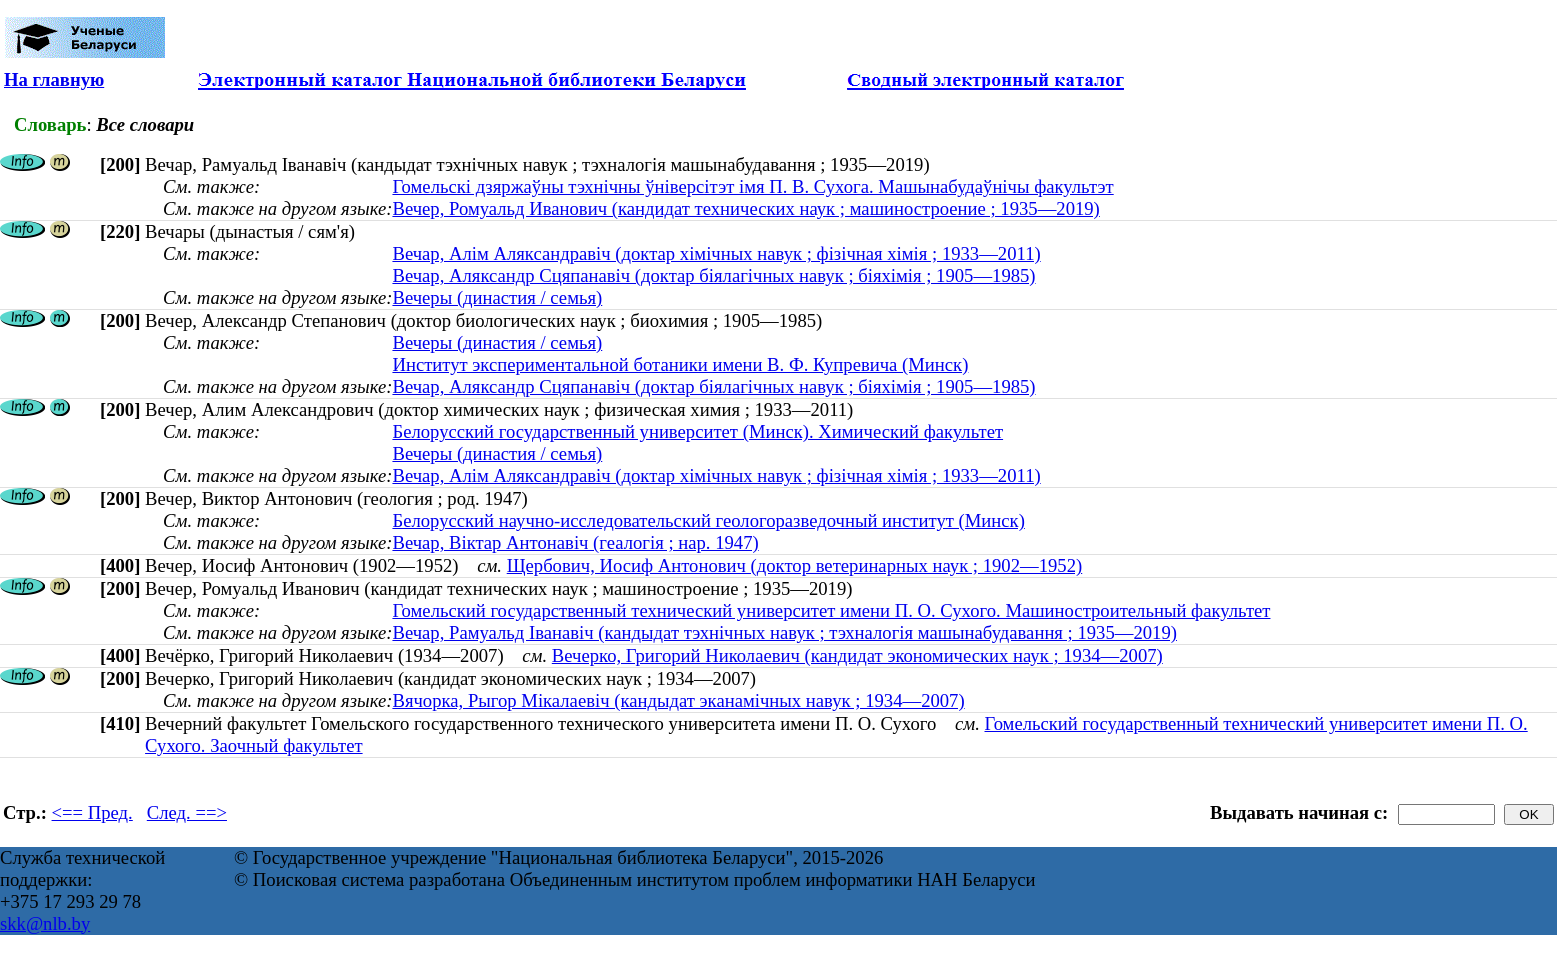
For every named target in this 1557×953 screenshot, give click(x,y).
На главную (54, 79)
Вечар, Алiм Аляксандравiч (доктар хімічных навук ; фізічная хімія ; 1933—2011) (716, 253)
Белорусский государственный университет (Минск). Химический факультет (697, 431)
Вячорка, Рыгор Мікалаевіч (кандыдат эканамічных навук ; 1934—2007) (678, 700)
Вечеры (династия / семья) (497, 297)
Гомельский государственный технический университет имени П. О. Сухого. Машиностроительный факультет (831, 610)
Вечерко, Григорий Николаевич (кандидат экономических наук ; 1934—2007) (857, 655)
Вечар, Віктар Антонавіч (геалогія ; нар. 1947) (575, 542)
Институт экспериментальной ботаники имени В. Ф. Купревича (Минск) (680, 364)
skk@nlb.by (45, 923)
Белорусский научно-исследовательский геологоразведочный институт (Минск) (708, 520)
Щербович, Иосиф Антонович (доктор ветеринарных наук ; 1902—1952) (795, 565)
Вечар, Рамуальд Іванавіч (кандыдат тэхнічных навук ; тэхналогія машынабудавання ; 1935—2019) (784, 632)
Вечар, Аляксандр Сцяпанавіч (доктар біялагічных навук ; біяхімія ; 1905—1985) (713, 275)
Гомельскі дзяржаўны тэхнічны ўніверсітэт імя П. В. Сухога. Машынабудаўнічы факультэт (752, 186)
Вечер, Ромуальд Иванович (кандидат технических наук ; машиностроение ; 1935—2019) (745, 208)
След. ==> (187, 812)
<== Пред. (92, 812)
